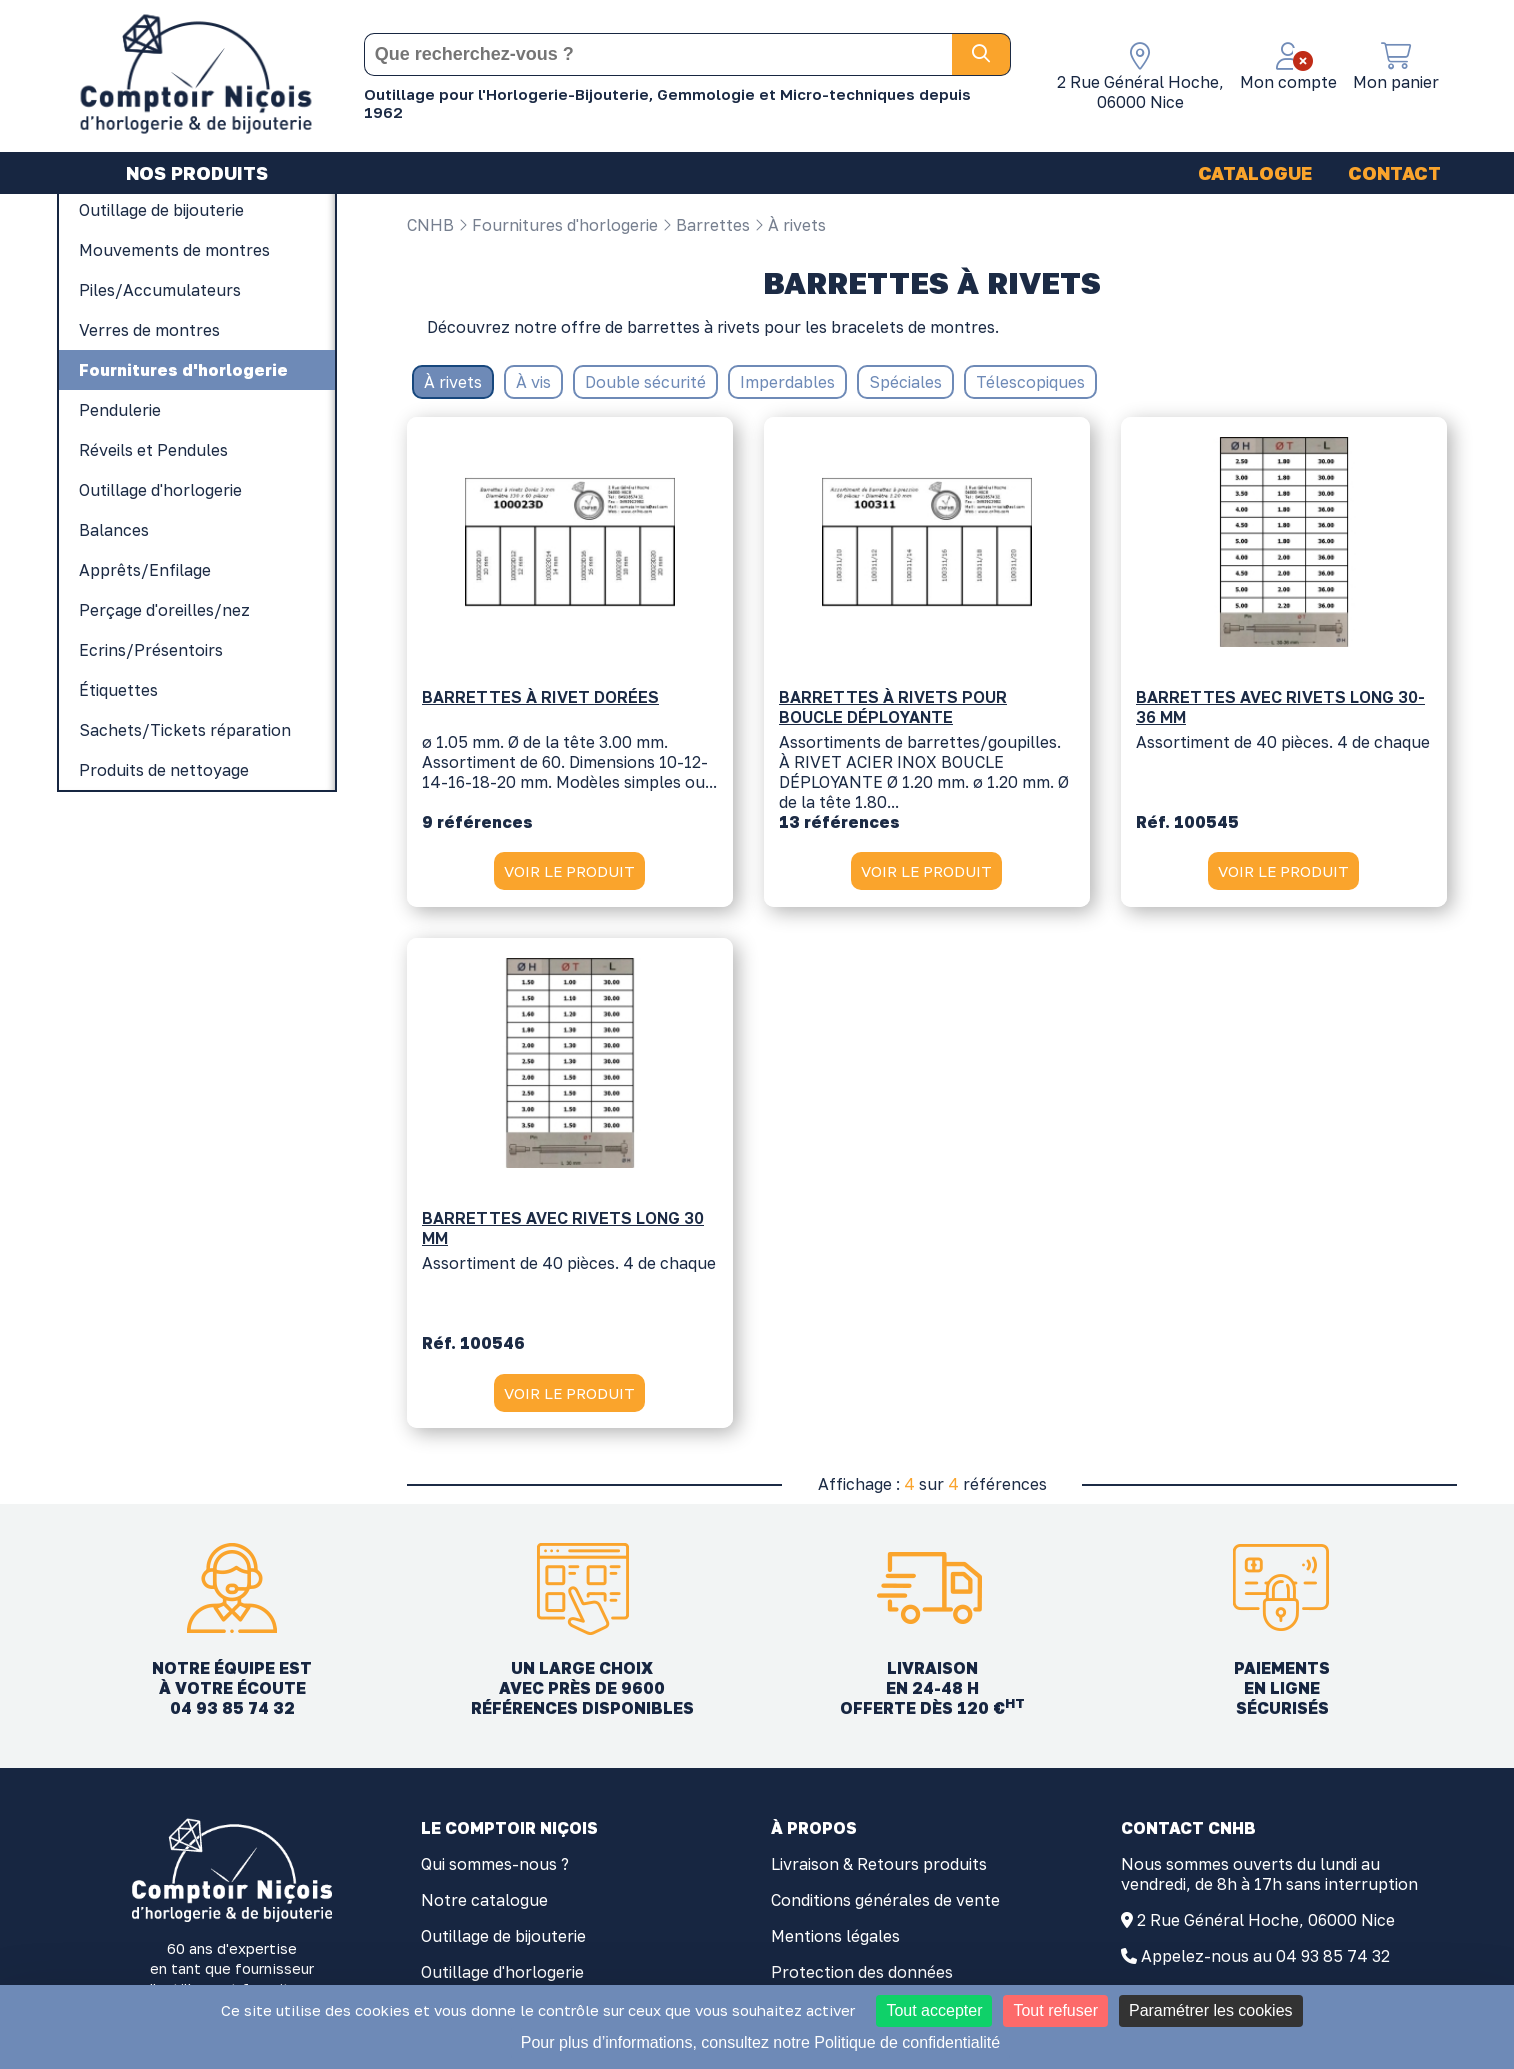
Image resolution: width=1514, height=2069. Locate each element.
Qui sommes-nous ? (495, 1865)
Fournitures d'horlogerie (558, 225)
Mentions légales (835, 1937)
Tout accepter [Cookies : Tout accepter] (934, 2010)
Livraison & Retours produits (879, 1865)
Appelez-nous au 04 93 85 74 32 (1265, 1957)
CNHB (430, 225)
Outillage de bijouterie (503, 1937)
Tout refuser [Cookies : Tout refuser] (1055, 2010)
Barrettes (706, 225)
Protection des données (862, 1973)
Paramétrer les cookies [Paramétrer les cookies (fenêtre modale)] (1211, 2010)
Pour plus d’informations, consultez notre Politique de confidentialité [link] (760, 2042)
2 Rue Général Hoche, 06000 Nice (1266, 1921)
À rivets (790, 225)
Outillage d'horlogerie (502, 1973)
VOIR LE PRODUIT (569, 871)
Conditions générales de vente (885, 1901)
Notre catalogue (484, 1901)
